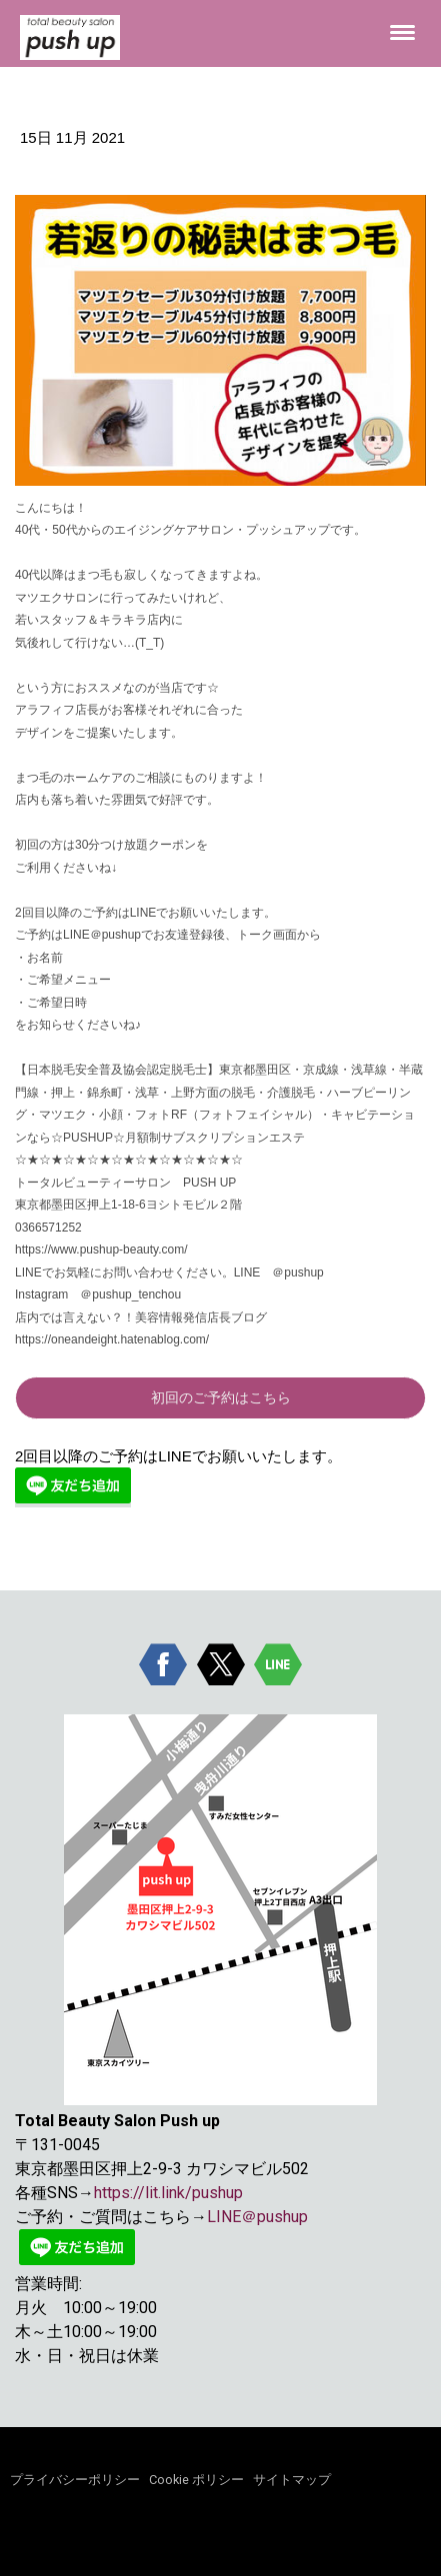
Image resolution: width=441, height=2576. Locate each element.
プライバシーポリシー (75, 2479)
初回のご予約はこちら (221, 1397)
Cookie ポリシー (196, 2479)
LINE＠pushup (257, 2216)
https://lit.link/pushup (168, 2192)
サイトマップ (292, 2479)
